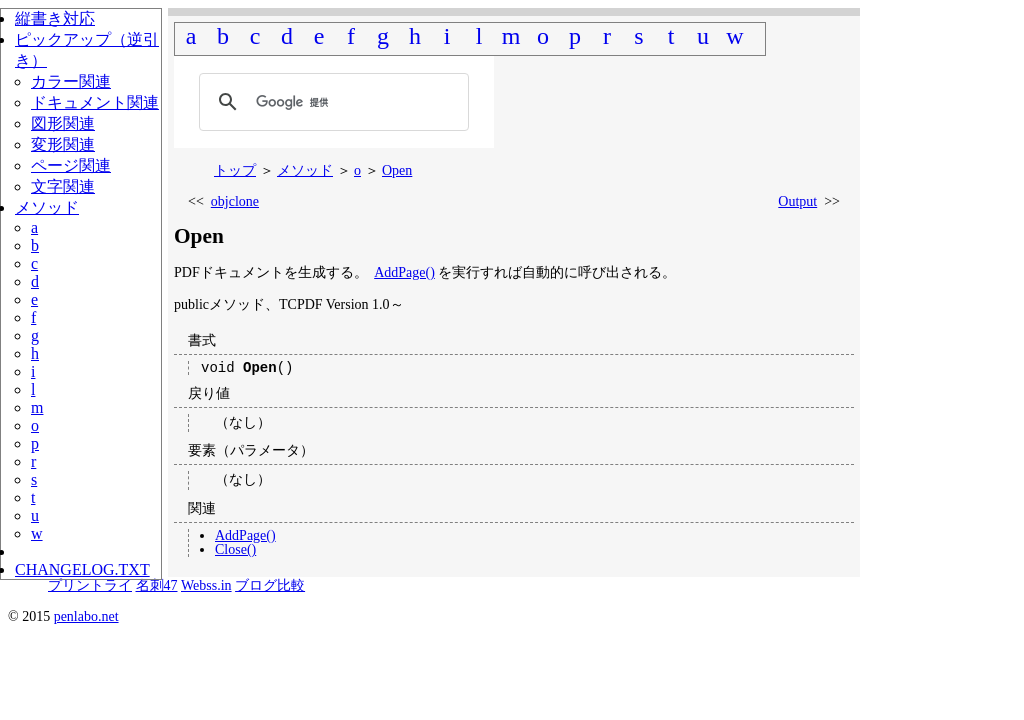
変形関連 (63, 144)
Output (797, 201)
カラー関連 (71, 81)
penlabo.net (86, 617)
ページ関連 (71, 165)
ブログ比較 (270, 586)
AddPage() (404, 272)
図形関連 (63, 123)
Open (397, 170)
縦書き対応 (55, 18)
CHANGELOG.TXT (82, 569)
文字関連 (63, 186)
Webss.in (206, 586)
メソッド (305, 170)
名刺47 (157, 586)
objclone (235, 201)
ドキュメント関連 (95, 102)
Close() (235, 550)
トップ (235, 170)
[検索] (331, 102)
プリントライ (90, 586)
